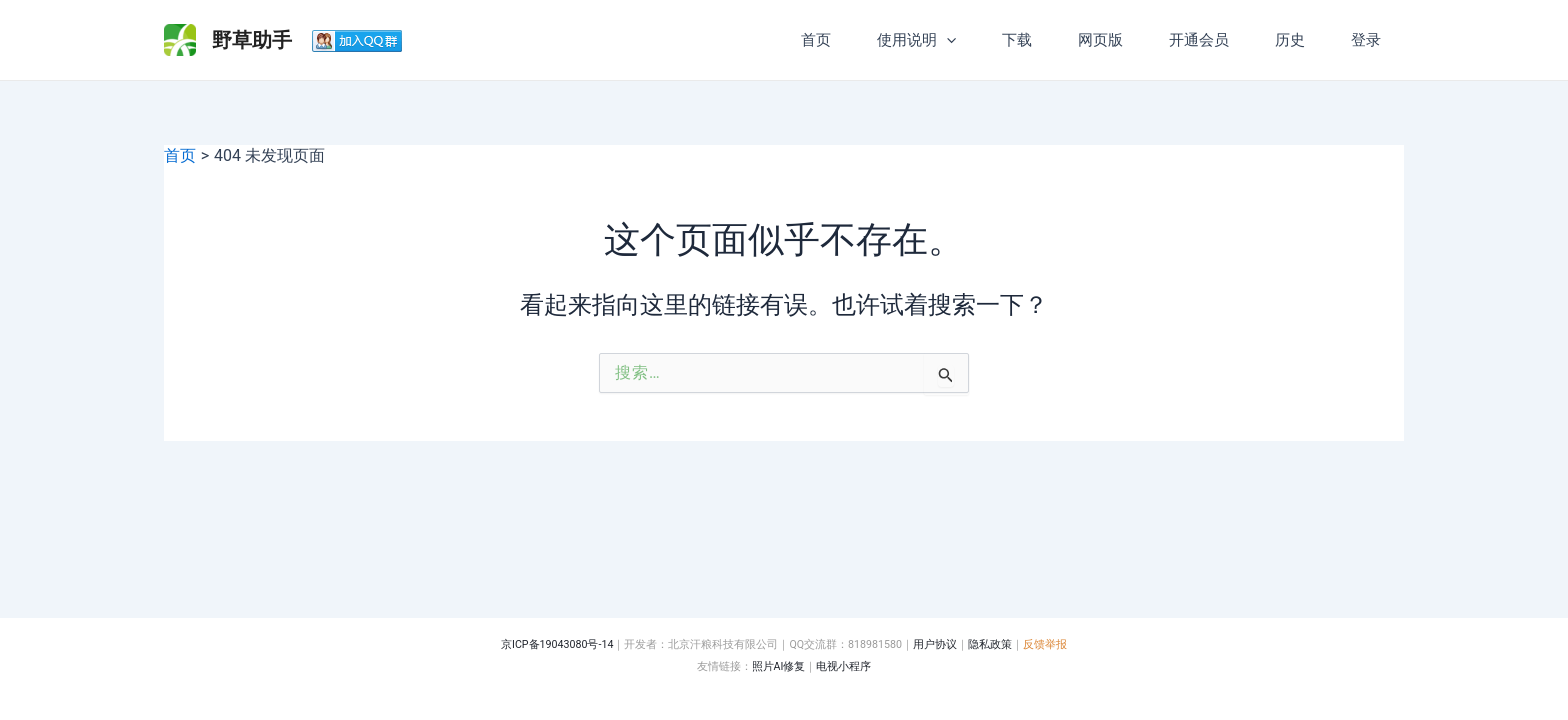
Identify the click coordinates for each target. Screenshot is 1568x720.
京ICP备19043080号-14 (557, 644)
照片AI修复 (779, 666)
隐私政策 (990, 644)
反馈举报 (1045, 644)
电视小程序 (843, 666)
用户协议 (935, 644)
